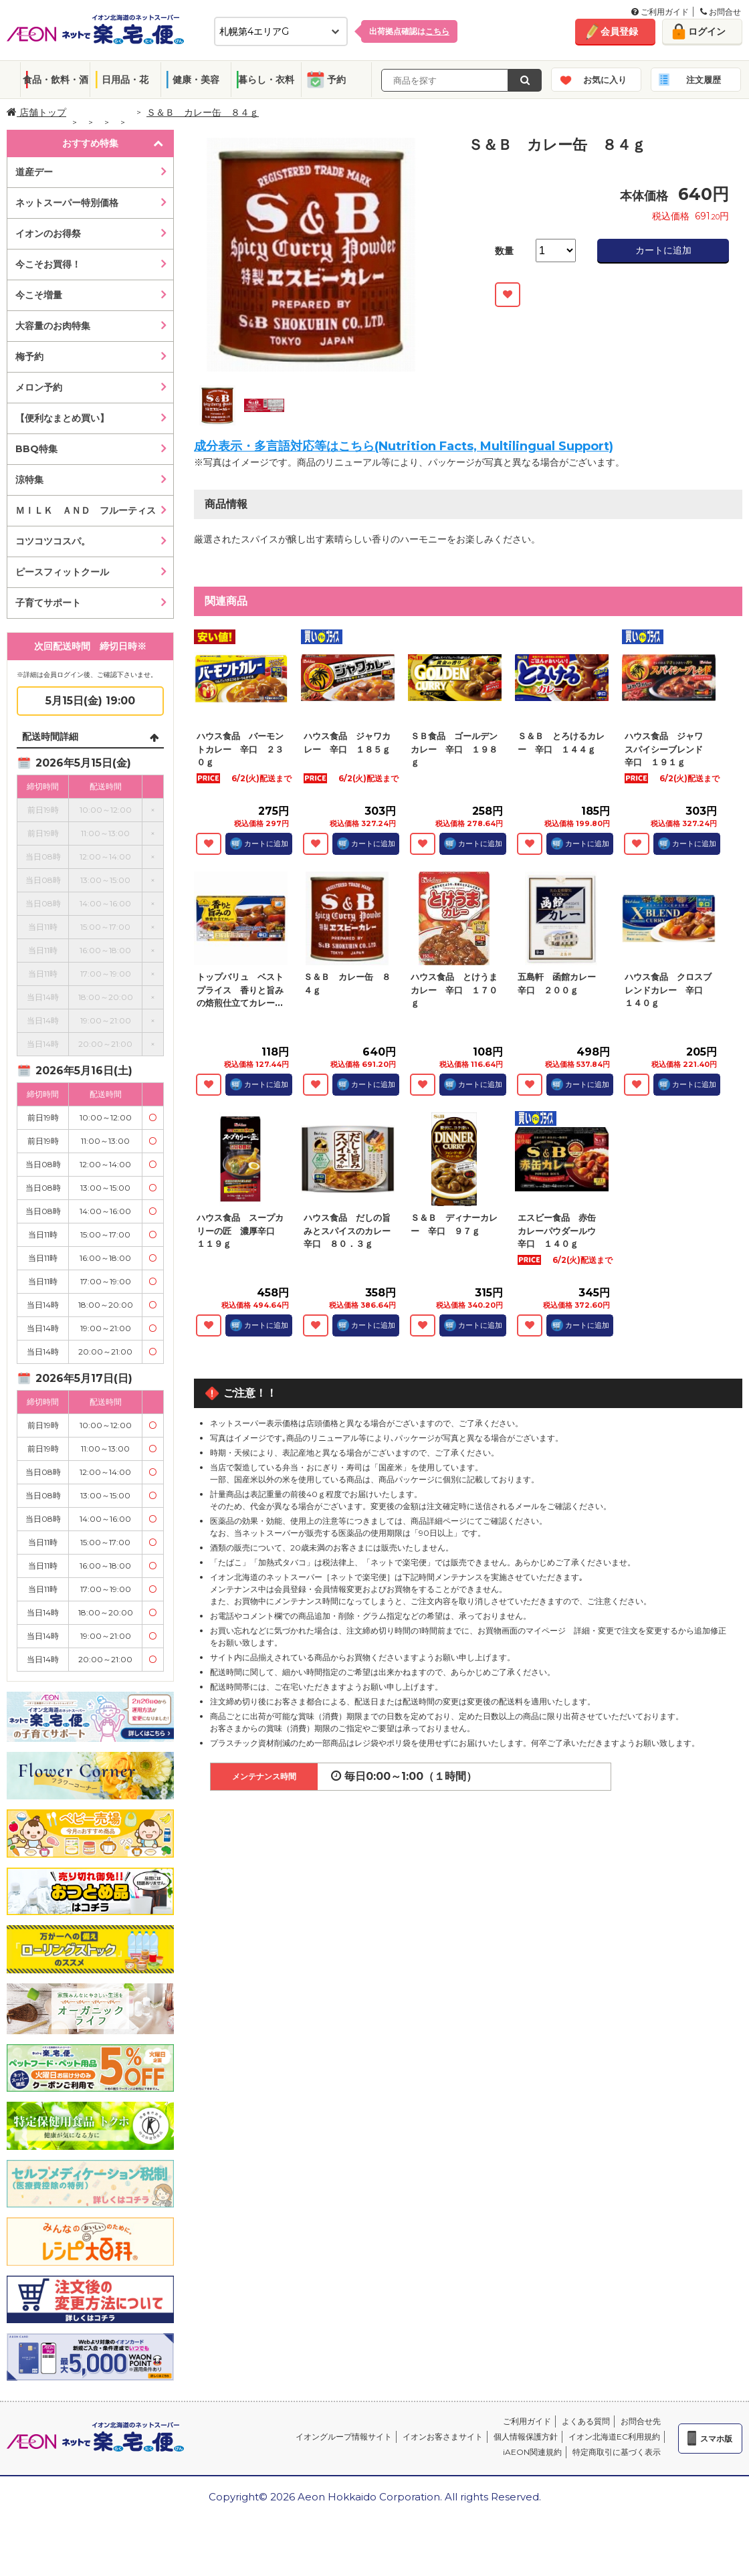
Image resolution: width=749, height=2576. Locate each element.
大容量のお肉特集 (52, 326)
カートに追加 (663, 250)
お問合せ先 (641, 2421)
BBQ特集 (36, 449)
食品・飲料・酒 (55, 80)
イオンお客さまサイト (443, 2437)
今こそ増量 (38, 295)
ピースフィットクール (62, 572)
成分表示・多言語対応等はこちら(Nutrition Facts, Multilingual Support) (403, 446)
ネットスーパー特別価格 (66, 203)
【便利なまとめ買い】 (62, 418)
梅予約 (29, 357)
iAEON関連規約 (532, 2452)
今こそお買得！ (48, 264)
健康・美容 (196, 80)
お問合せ (720, 12)
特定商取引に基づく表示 (616, 2452)
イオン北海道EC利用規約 (614, 2437)
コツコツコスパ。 (52, 541)
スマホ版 (716, 2439)
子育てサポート (48, 603)
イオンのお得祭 (48, 233)
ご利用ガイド (660, 12)
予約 (336, 80)
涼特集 (29, 480)
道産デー (34, 172)
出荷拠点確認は (409, 31)
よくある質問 (586, 2421)
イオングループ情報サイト (344, 2437)
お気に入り (605, 79)
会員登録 (619, 31)
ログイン (707, 31)
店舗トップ (36, 112)
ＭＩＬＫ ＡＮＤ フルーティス (85, 510)
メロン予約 (38, 387)
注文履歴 (703, 79)
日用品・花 (125, 80)
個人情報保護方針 (526, 2437)
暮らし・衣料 (266, 80)
